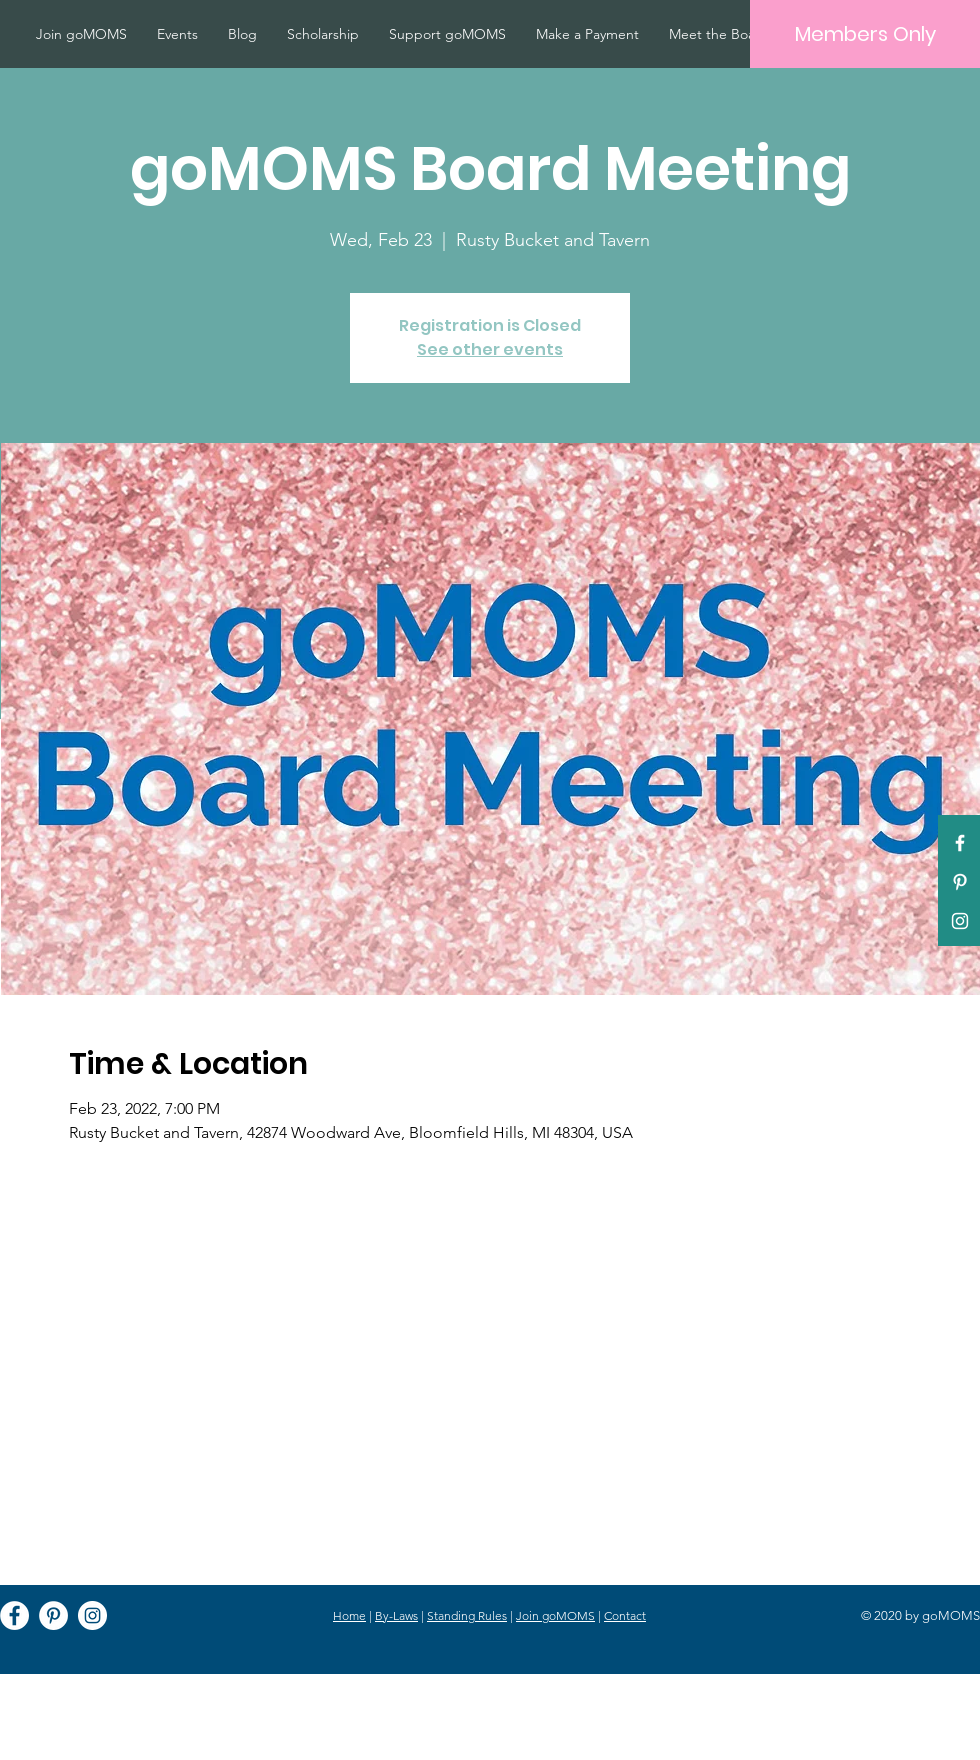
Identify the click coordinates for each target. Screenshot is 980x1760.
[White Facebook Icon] (960, 843)
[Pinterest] (960, 882)
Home (349, 1615)
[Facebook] (14, 1615)
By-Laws (396, 1615)
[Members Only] (865, 34)
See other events (490, 349)
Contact (625, 1615)
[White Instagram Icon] (960, 921)
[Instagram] (92, 1615)
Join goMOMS (555, 1615)
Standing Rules (467, 1615)
